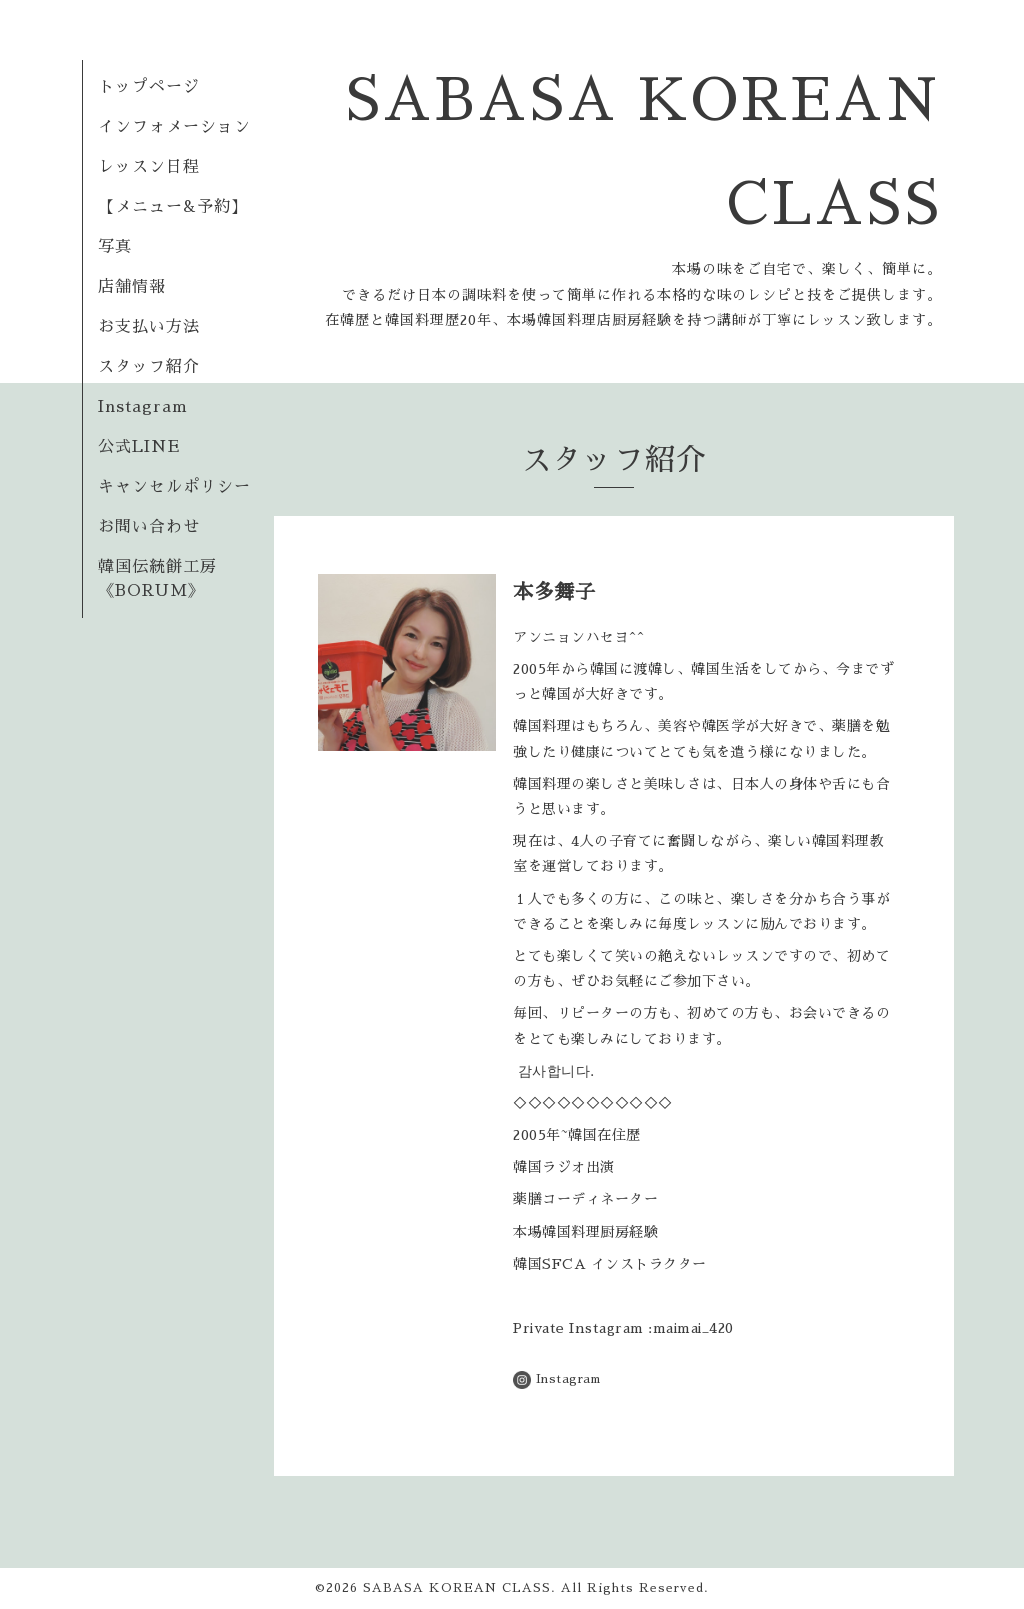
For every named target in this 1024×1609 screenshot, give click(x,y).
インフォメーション (174, 127)
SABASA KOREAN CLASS (457, 1588)
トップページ (149, 87)
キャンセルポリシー (174, 487)
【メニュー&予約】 (173, 207)
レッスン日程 (149, 167)
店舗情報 (132, 287)
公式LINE (139, 447)
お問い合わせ (149, 527)
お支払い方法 (149, 327)
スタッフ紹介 (149, 367)
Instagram (143, 407)
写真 (115, 247)
